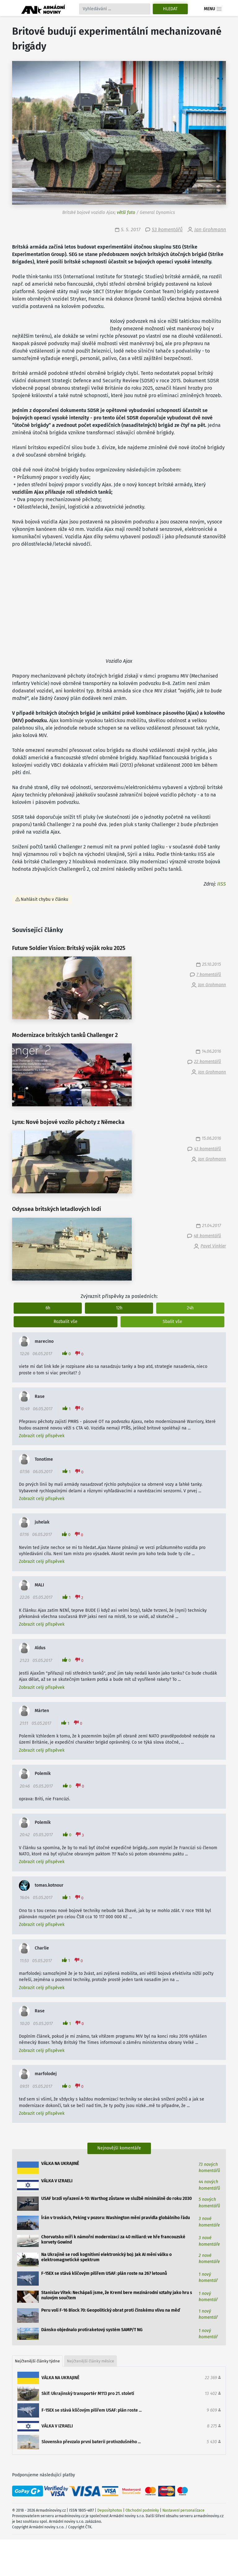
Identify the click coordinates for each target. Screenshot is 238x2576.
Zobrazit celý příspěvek (41, 1435)
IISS (221, 884)
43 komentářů (207, 1148)
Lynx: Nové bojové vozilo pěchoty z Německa (68, 1122)
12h (119, 1308)
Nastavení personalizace (183, 2510)
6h (48, 1308)
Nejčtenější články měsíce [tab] (90, 2361)
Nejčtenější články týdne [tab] (37, 2361)
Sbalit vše (172, 1321)
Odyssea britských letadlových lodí (56, 1209)
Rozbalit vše (65, 1321)
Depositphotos (109, 2510)
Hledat (170, 8)
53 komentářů (167, 229)
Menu (213, 9)
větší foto (126, 212)
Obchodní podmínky (142, 2510)
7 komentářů (208, 974)
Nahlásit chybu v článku (44, 899)
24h (190, 1308)
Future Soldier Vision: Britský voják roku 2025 (68, 948)
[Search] (114, 9)
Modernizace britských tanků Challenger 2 (65, 1035)
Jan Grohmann (210, 229)
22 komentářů (207, 1061)
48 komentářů (207, 1235)
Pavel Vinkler (213, 1246)
